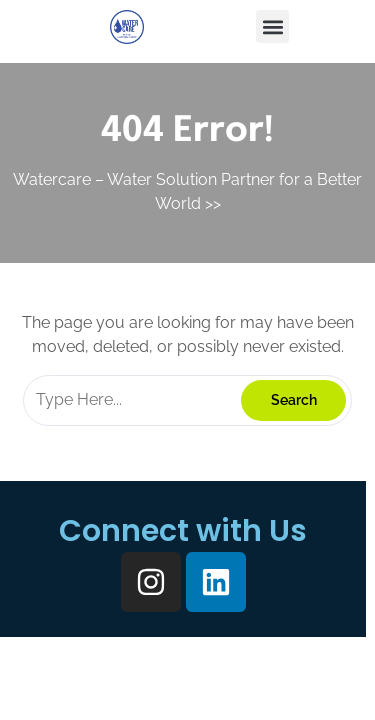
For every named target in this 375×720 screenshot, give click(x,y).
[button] (272, 26)
